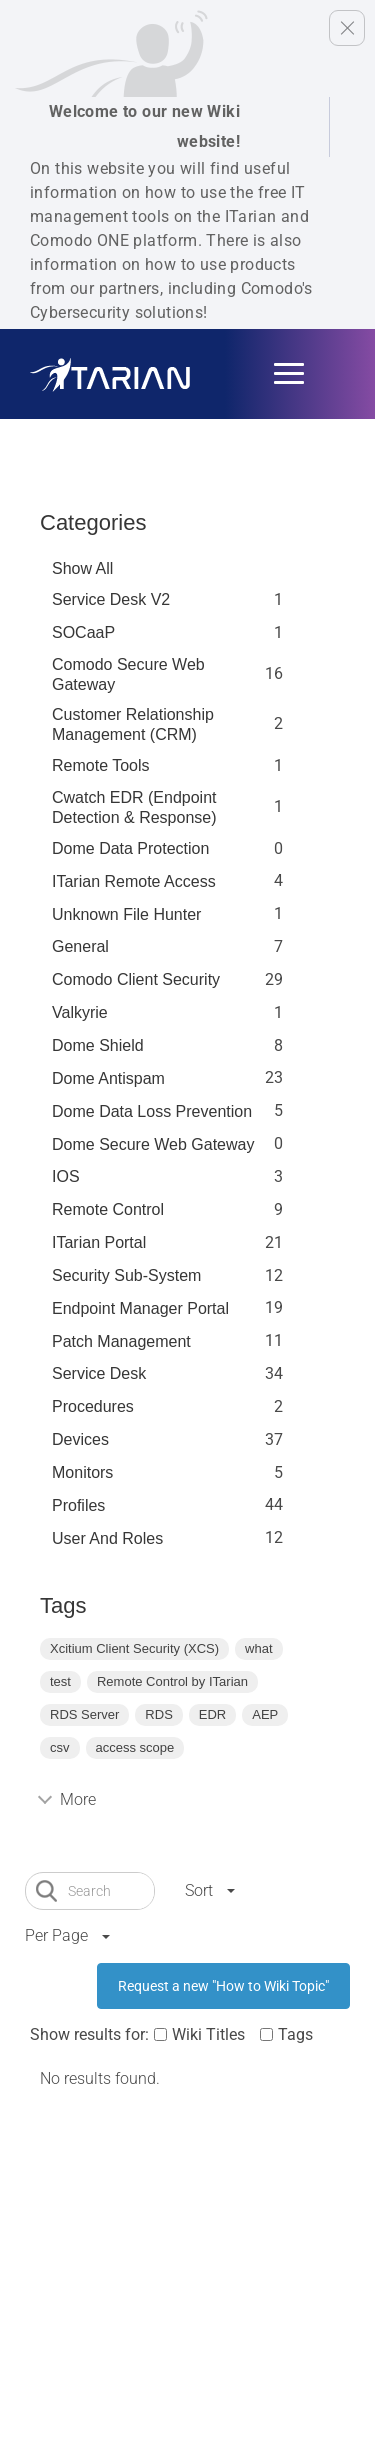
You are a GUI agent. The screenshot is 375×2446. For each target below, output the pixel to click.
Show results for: (89, 2034)
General (80, 946)
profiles (78, 1505)
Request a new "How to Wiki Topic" (223, 1986)
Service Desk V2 (111, 599)
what (258, 1648)
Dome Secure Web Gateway (153, 1144)
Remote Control (108, 1209)
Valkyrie (80, 1012)
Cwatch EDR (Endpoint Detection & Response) (134, 807)
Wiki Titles (208, 2034)
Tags (295, 2034)
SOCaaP (83, 632)
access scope (135, 1747)
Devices (80, 1439)
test (60, 1681)
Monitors (82, 1472)
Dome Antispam (108, 1078)
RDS (158, 1714)
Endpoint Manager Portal (140, 1308)
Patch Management (121, 1341)
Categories (93, 522)
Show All (82, 568)
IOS (66, 1176)
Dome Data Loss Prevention (152, 1111)
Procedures (93, 1406)
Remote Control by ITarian (172, 1681)
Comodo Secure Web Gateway (128, 674)
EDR (212, 1714)
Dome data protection (130, 848)
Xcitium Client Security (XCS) (134, 1648)
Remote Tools (101, 765)
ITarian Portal (99, 1242)
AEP (265, 1714)
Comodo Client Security (136, 979)
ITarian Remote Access (134, 881)
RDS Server (84, 1714)
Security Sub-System (126, 1275)
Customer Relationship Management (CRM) (133, 724)
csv (60, 1747)
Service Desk (99, 1373)
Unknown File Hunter (126, 914)
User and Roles (107, 1538)
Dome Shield (98, 1045)
